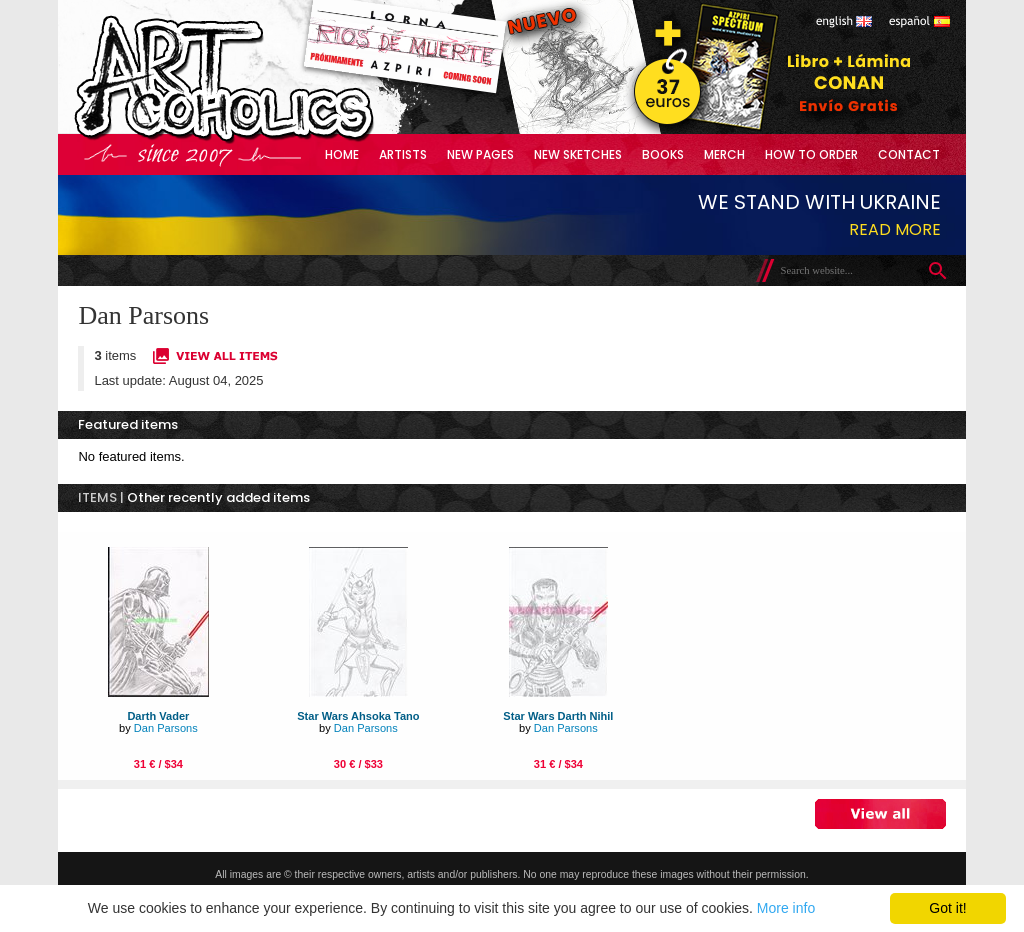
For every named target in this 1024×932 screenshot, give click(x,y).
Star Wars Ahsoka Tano (358, 716)
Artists (403, 154)
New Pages (480, 154)
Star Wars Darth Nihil (558, 716)
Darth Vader (158, 716)
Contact (909, 154)
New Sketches (578, 154)
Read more (895, 229)
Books (663, 154)
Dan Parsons (166, 728)
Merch (724, 154)
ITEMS (97, 497)
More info (786, 908)
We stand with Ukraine (819, 202)
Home (342, 154)
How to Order (811, 154)
